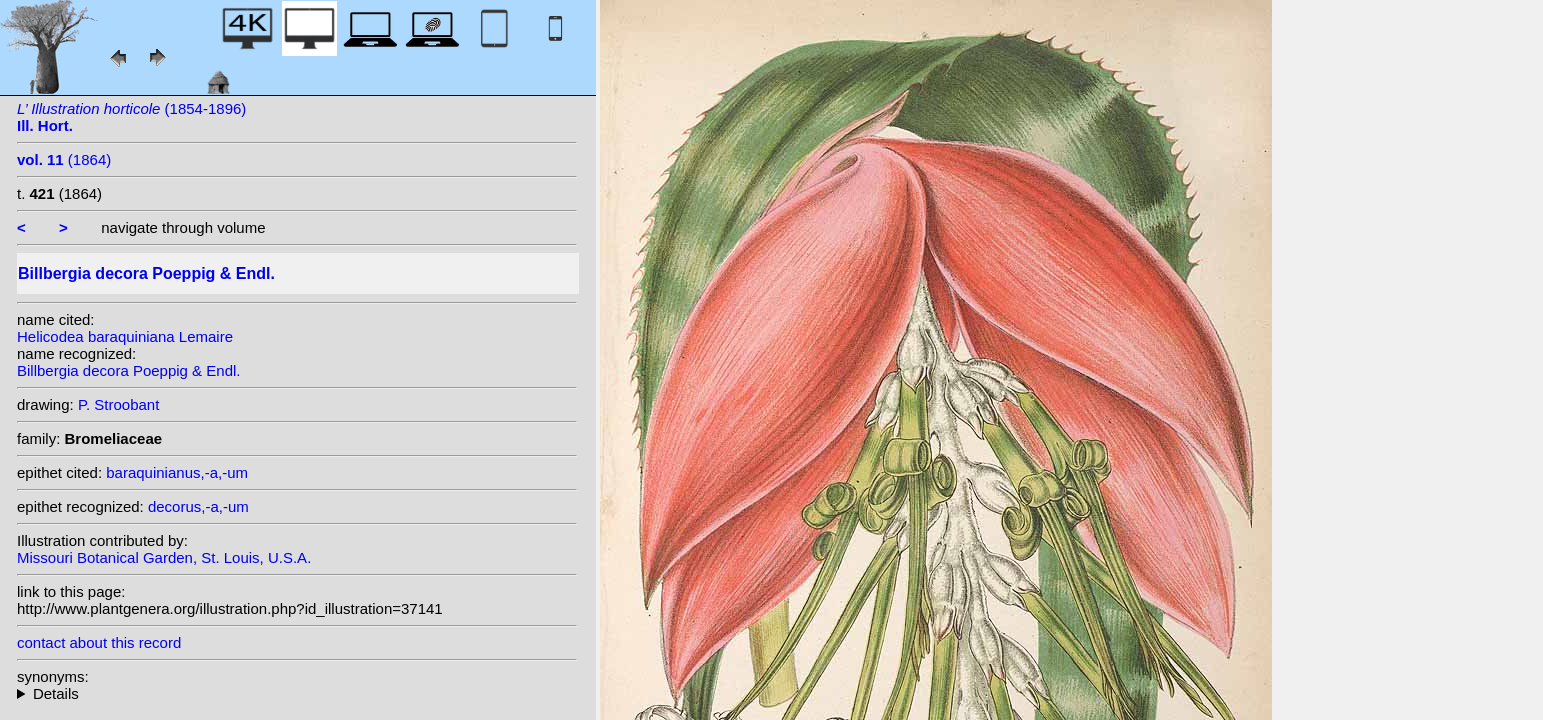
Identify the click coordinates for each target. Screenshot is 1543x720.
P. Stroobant (118, 404)
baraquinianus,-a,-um (177, 472)
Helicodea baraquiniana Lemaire (125, 336)
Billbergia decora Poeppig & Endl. (128, 370)
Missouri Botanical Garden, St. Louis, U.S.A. (164, 557)
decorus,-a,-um (198, 506)
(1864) (64, 159)
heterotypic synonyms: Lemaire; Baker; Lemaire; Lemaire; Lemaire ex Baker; (297, 693)
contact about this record (99, 642)
